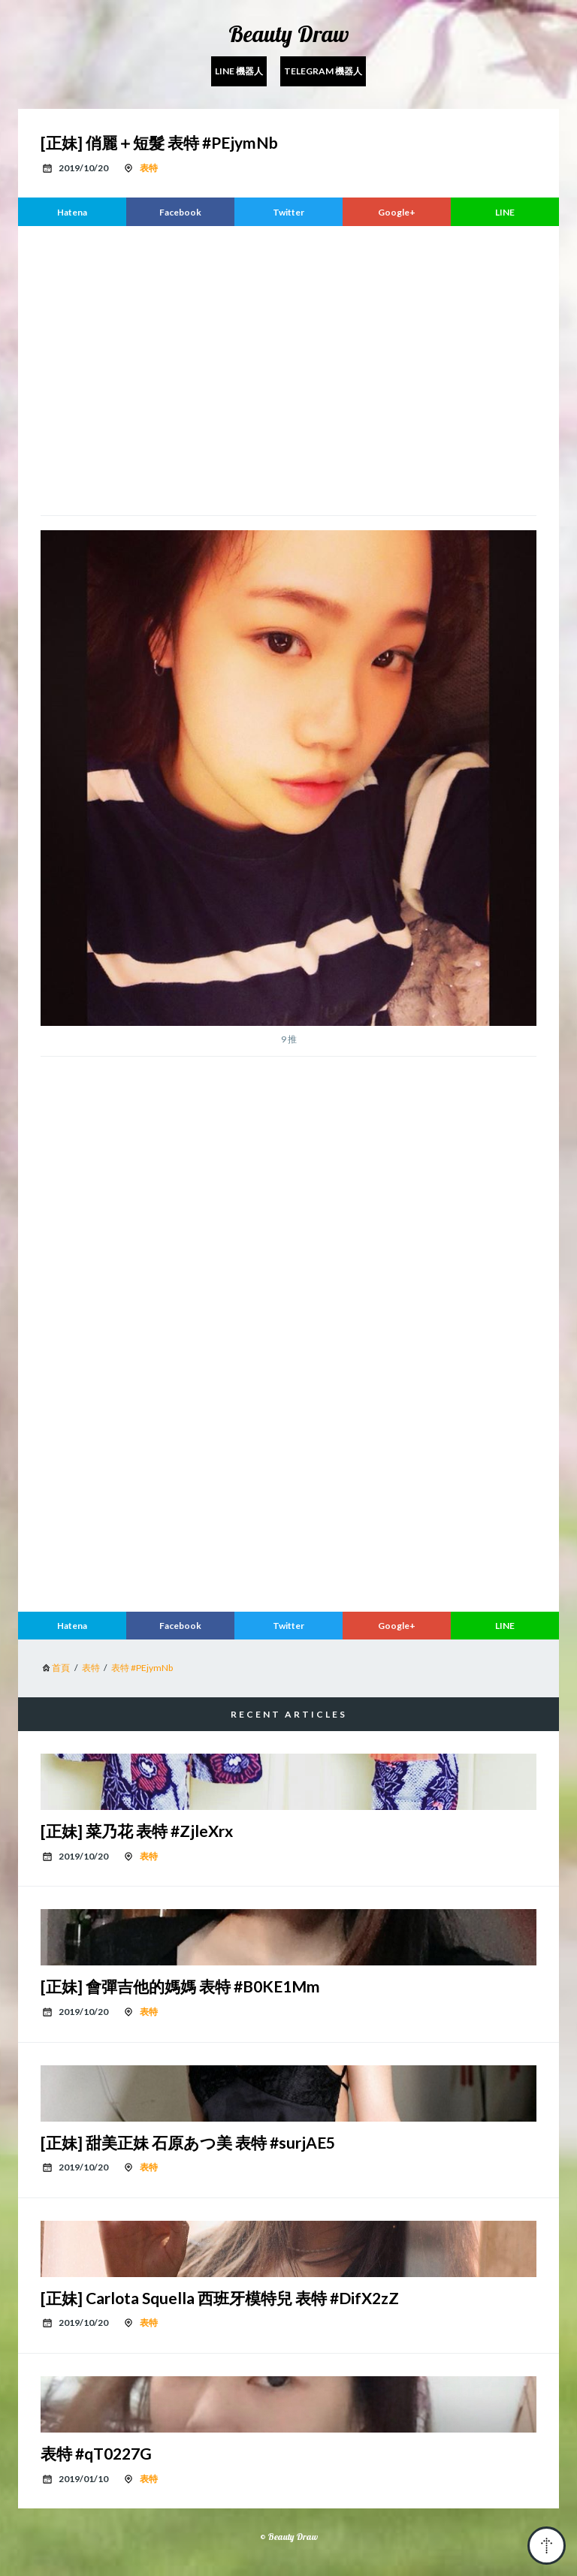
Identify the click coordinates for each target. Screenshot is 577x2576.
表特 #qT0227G (96, 2453)
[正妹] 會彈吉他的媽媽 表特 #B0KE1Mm (180, 1986)
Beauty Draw (288, 34)
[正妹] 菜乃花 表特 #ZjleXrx (137, 1830)
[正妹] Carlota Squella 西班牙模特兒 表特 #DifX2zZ (220, 2297)
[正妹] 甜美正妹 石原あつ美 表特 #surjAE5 (188, 2142)
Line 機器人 (239, 71)
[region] (288, 369)
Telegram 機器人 (323, 71)
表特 (149, 167)
